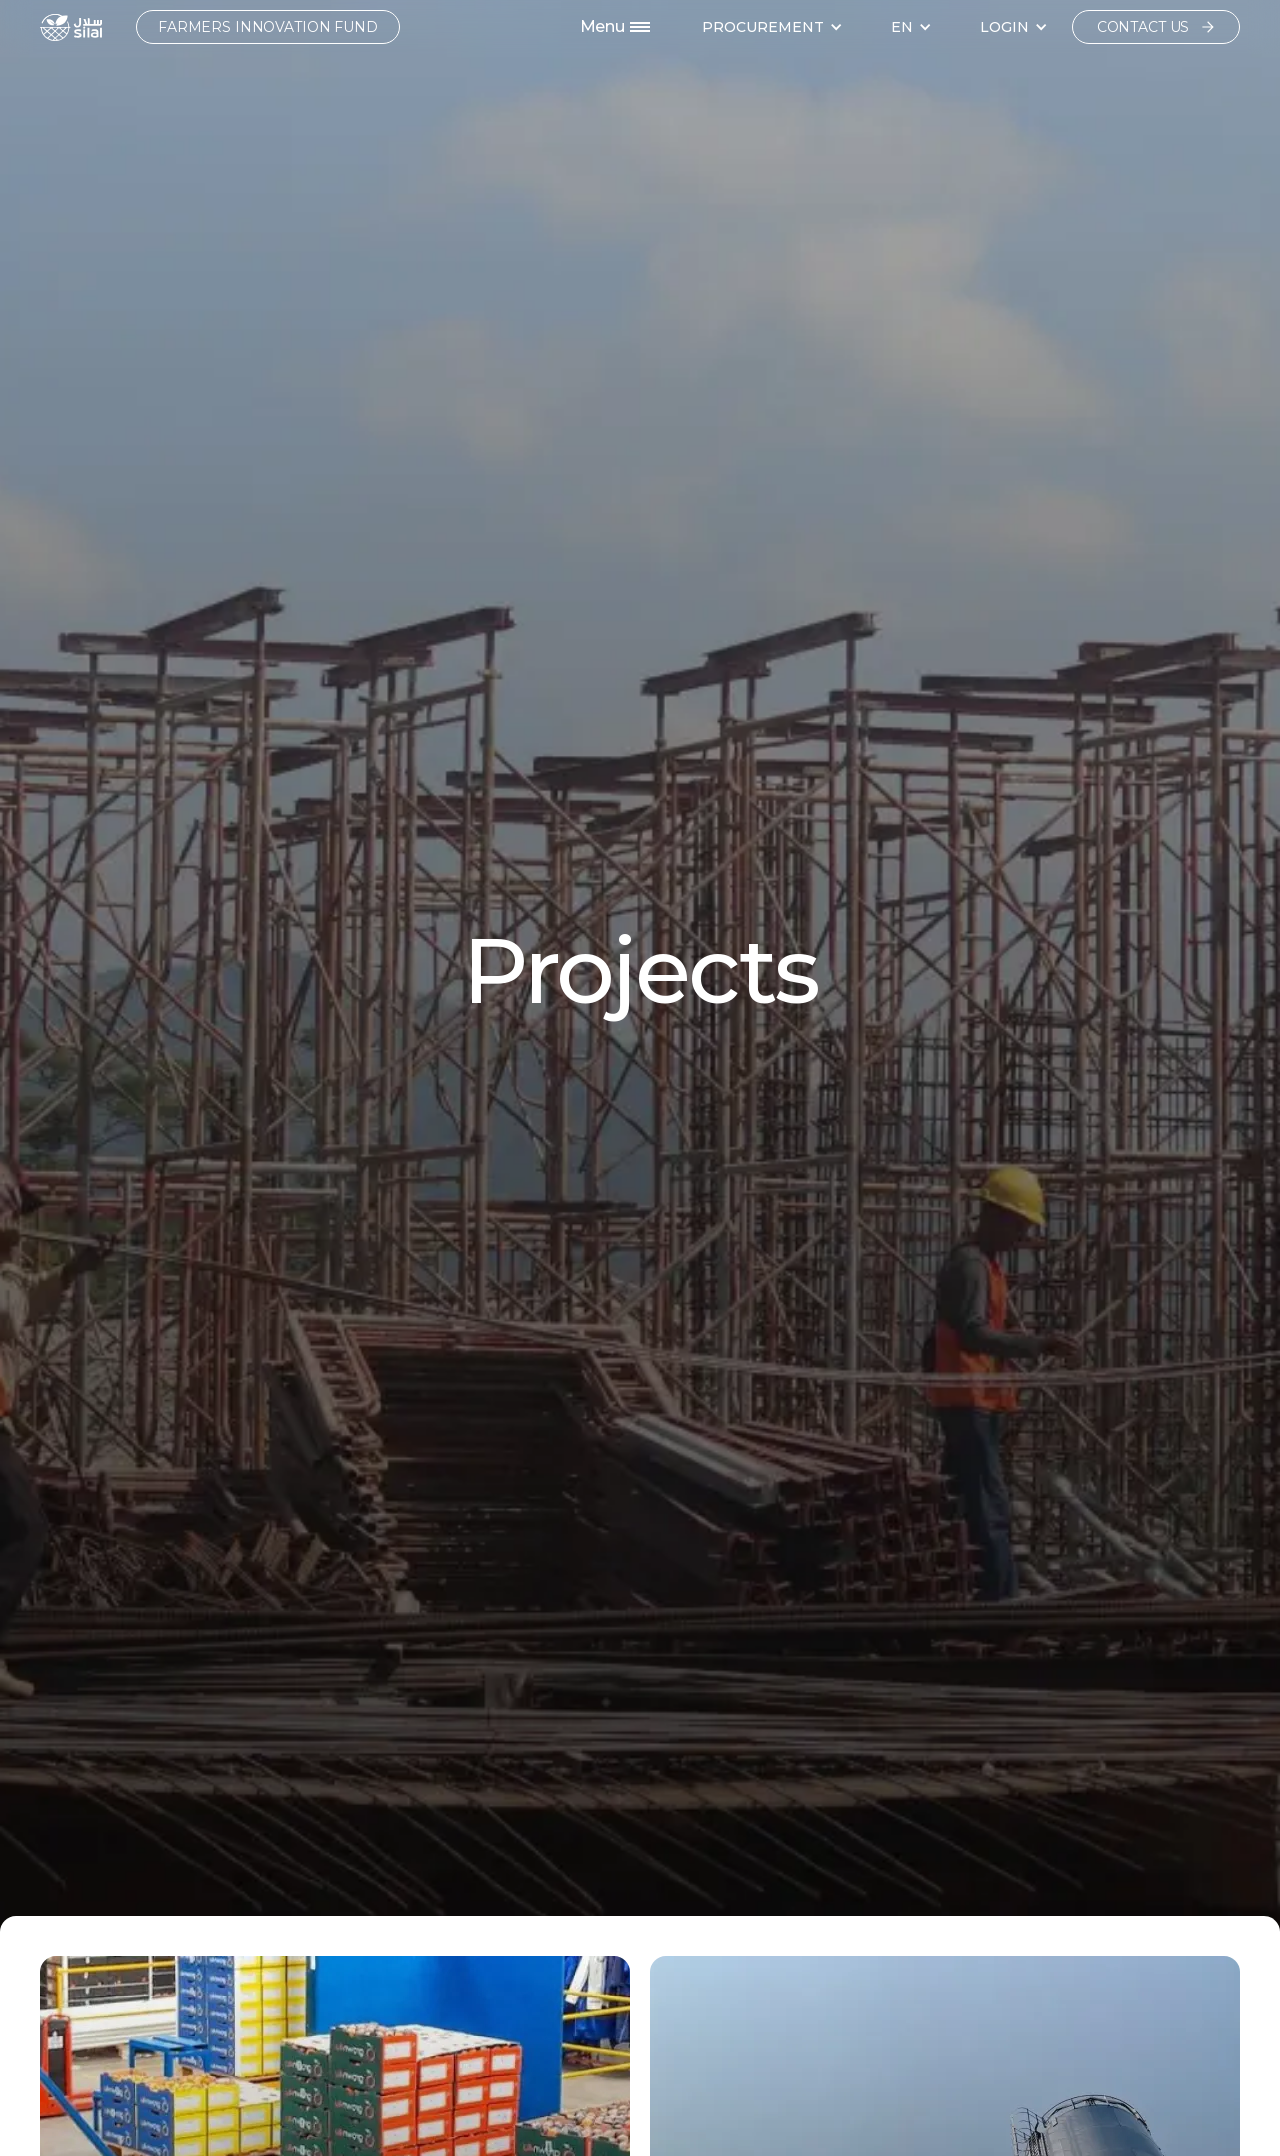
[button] (772, 27)
